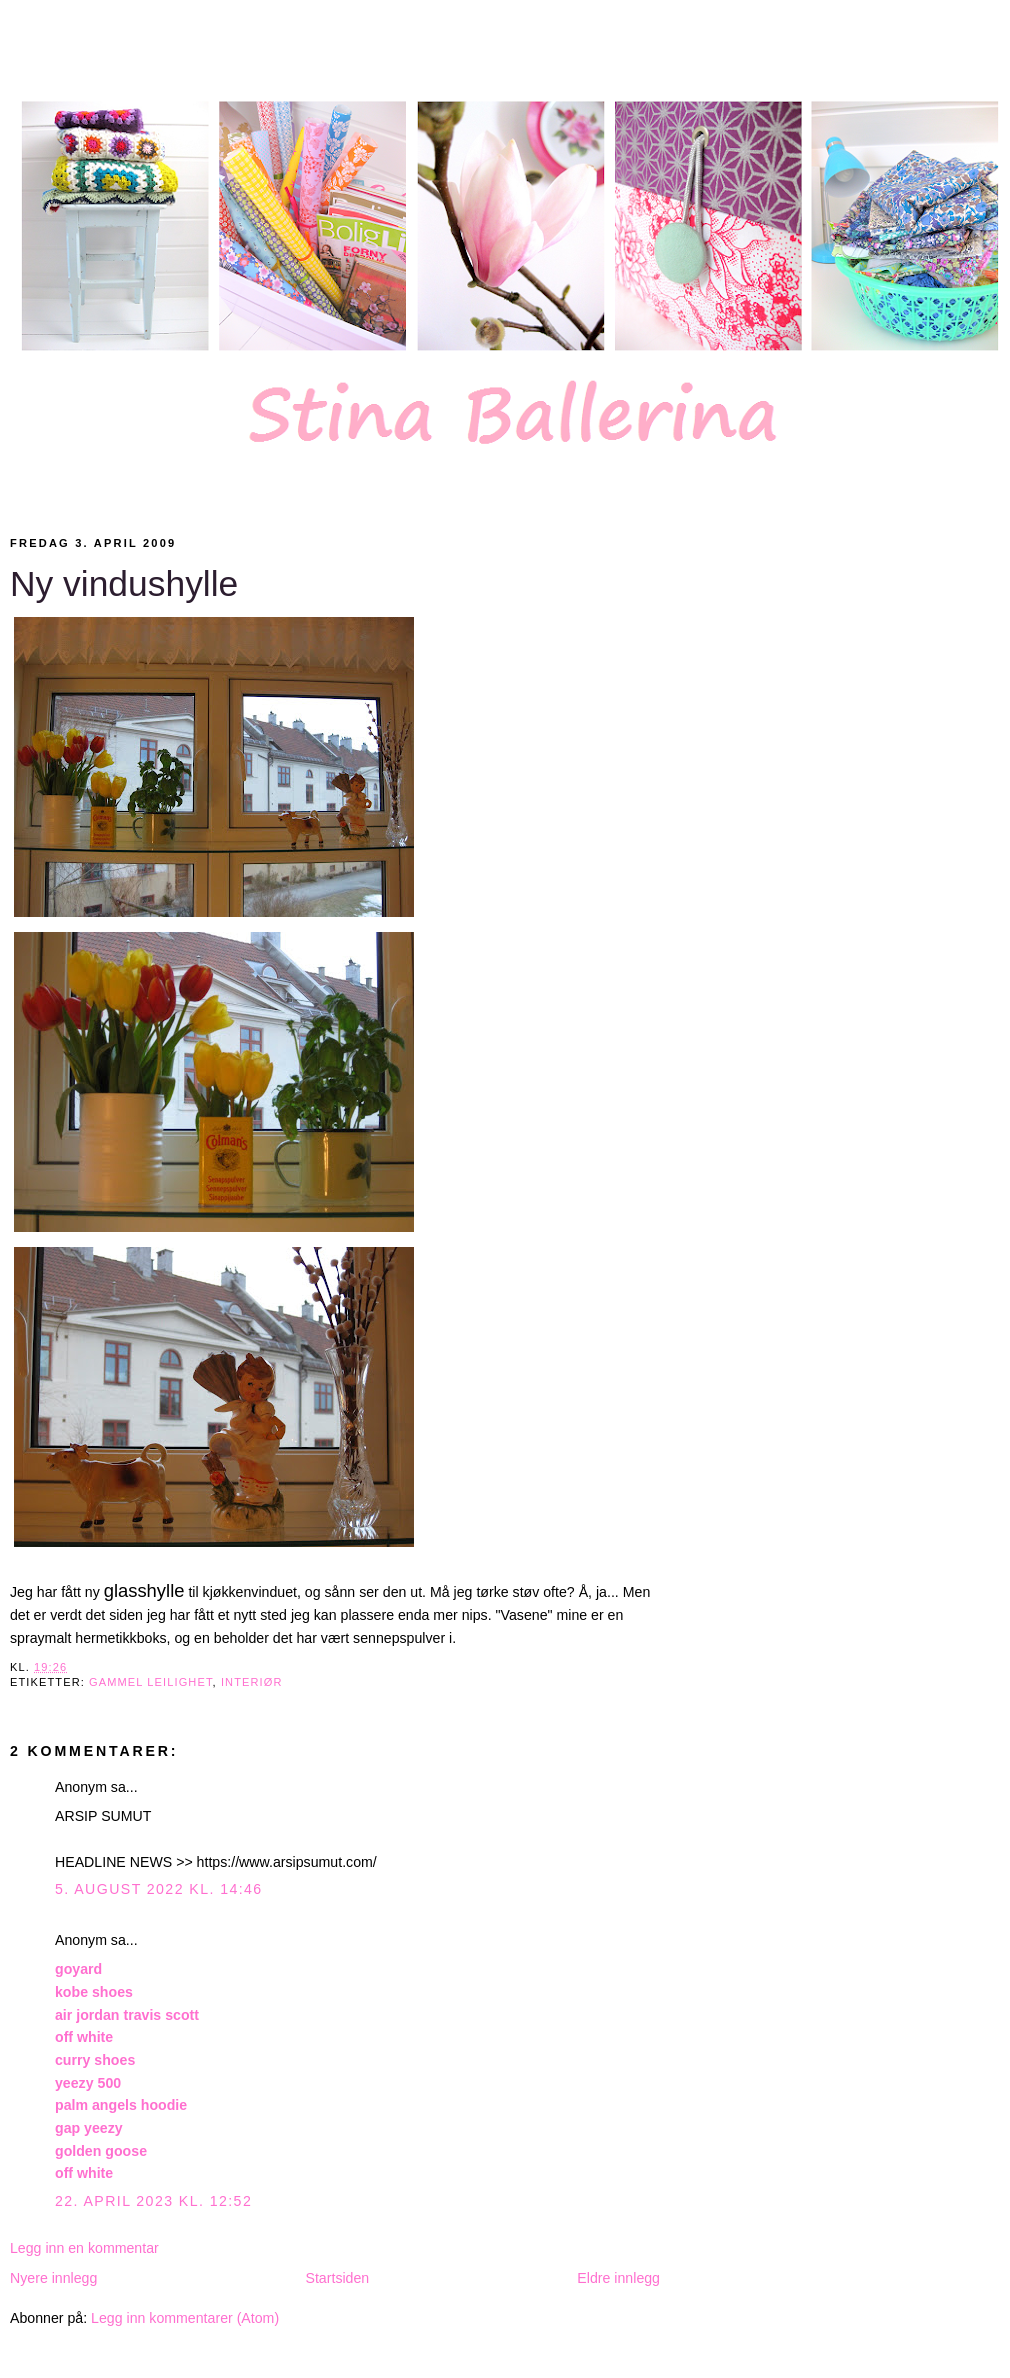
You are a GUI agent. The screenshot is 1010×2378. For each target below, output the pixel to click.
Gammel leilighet (150, 1682)
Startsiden (337, 2278)
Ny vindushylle (124, 584)
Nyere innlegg (53, 2278)
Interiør (252, 1682)
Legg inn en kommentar (84, 2248)
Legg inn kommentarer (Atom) (185, 2318)
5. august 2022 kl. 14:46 (159, 1889)
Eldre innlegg (618, 2278)
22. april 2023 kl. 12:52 (153, 2201)
